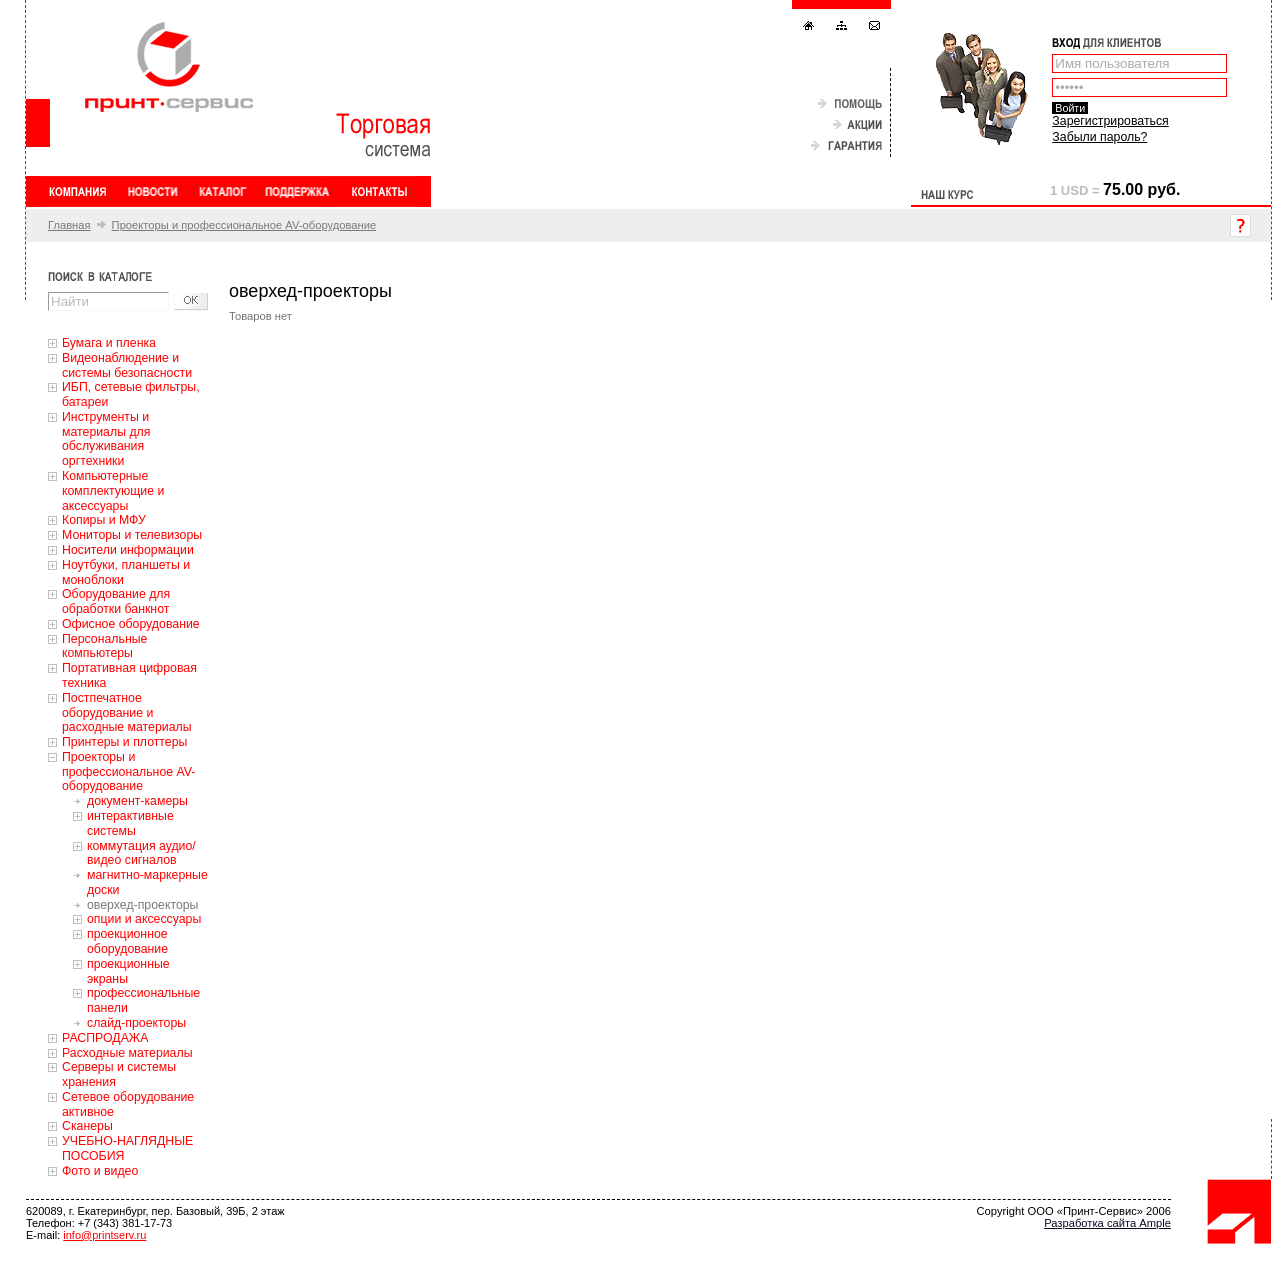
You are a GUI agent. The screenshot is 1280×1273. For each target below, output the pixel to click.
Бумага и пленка (109, 343)
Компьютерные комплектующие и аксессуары (113, 491)
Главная (69, 225)
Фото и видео (100, 1171)
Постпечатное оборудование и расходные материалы (127, 713)
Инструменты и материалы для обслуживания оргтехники (106, 439)
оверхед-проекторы (142, 905)
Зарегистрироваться (1110, 121)
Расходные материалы (127, 1053)
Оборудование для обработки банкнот (116, 601)
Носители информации (128, 550)
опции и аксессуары (144, 919)
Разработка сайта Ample (1107, 1223)
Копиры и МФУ (104, 520)
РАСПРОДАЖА (105, 1038)
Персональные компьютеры (104, 646)
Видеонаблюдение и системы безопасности (127, 365)
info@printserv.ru (104, 1235)
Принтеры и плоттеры (124, 742)
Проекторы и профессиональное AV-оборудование (244, 225)
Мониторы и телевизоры (132, 535)
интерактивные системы (130, 823)
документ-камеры (137, 801)
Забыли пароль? (1099, 137)
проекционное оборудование (127, 941)
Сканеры (87, 1126)
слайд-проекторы (136, 1023)
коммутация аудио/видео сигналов (141, 853)
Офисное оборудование (131, 624)
